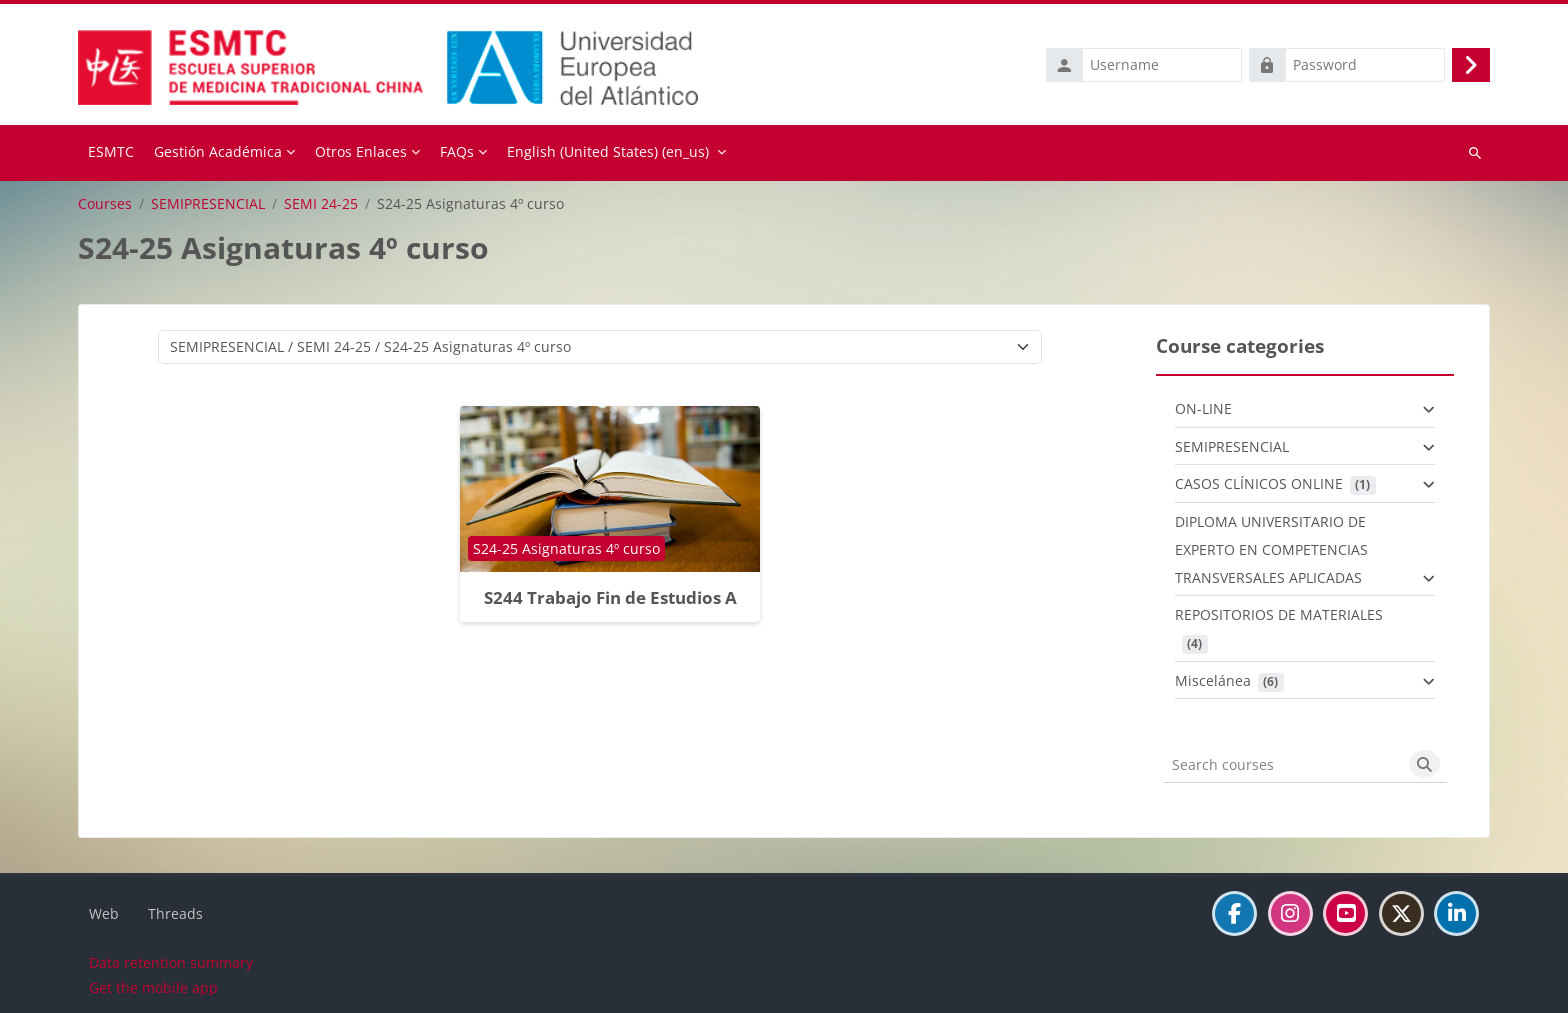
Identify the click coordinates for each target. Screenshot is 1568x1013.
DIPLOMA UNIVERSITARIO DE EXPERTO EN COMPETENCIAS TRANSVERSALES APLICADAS (1271, 547)
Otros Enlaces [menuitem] (361, 150)
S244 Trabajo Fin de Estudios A (610, 595)
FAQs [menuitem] (457, 150)
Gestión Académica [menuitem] (218, 150)
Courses (105, 202)
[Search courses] (1282, 763)
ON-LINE (1203, 407)
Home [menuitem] (111, 152)
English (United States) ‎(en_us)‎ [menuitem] (608, 150)
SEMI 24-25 (321, 202)
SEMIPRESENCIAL (208, 202)
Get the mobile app (153, 986)
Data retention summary (171, 961)
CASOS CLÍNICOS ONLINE (1259, 482)
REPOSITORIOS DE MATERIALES (1279, 613)
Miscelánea (1213, 678)
